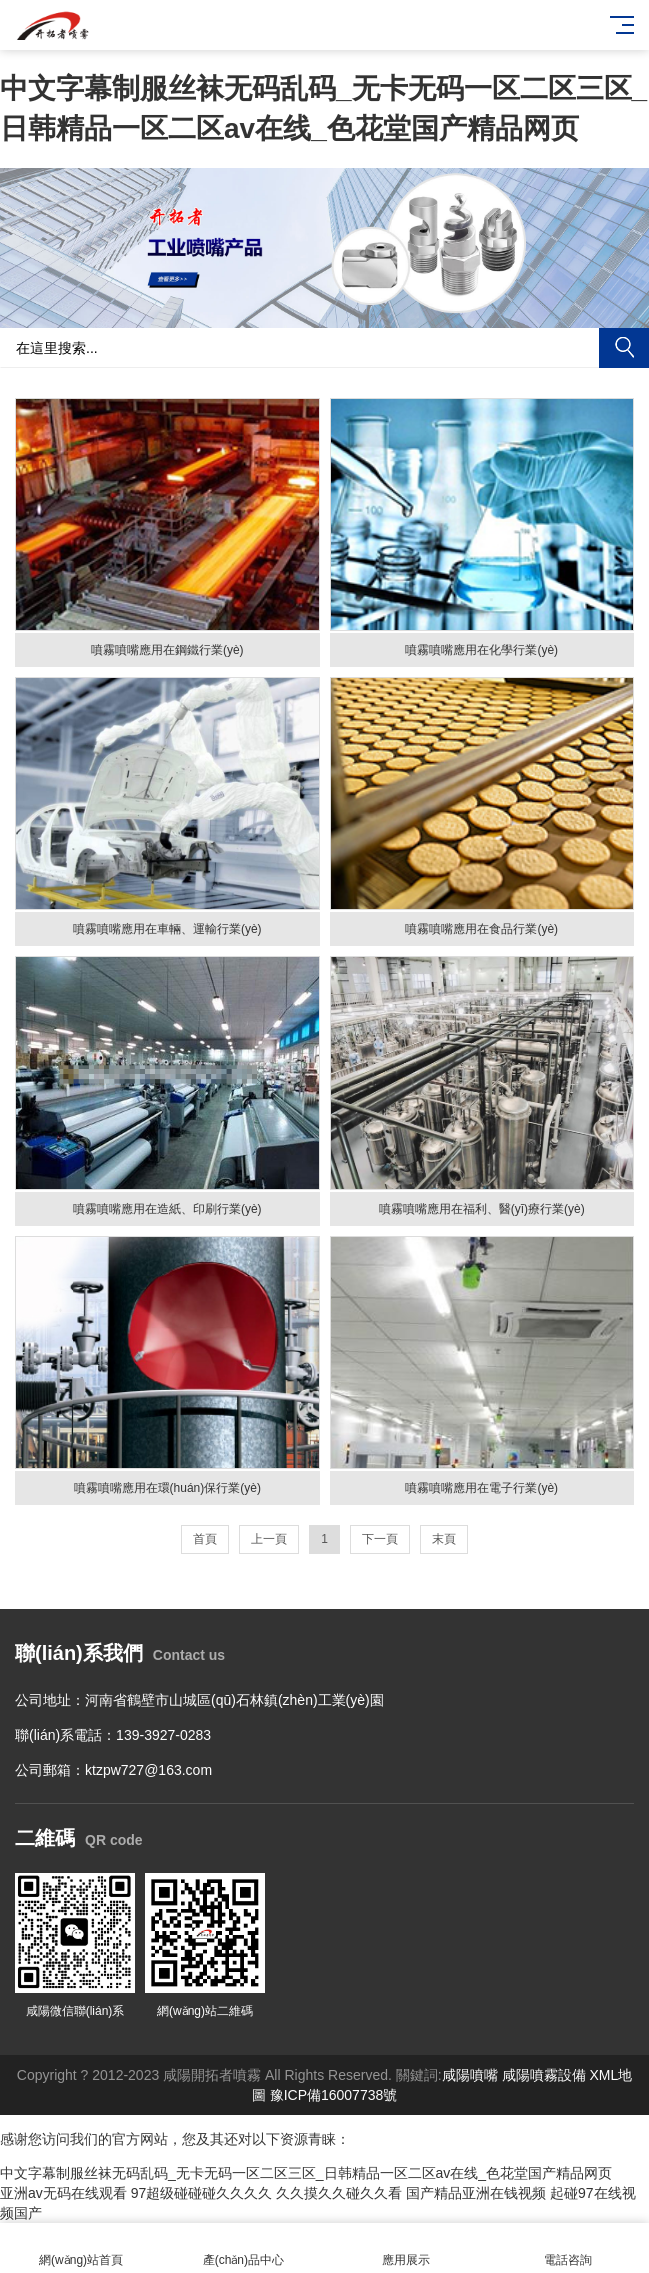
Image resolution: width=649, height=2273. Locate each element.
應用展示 (406, 2248)
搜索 (624, 348)
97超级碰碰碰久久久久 (202, 2193)
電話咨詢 (568, 2248)
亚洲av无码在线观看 (63, 2193)
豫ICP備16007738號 (334, 2095)
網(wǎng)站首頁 (81, 2248)
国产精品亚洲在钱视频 (476, 2193)
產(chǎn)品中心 (243, 2248)
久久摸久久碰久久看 (339, 2193)
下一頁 (380, 1539)
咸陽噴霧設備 (544, 2075)
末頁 (444, 1539)
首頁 (205, 1539)
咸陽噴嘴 (470, 2075)
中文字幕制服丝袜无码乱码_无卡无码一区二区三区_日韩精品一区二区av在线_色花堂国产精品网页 (306, 2173)
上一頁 (269, 1539)
